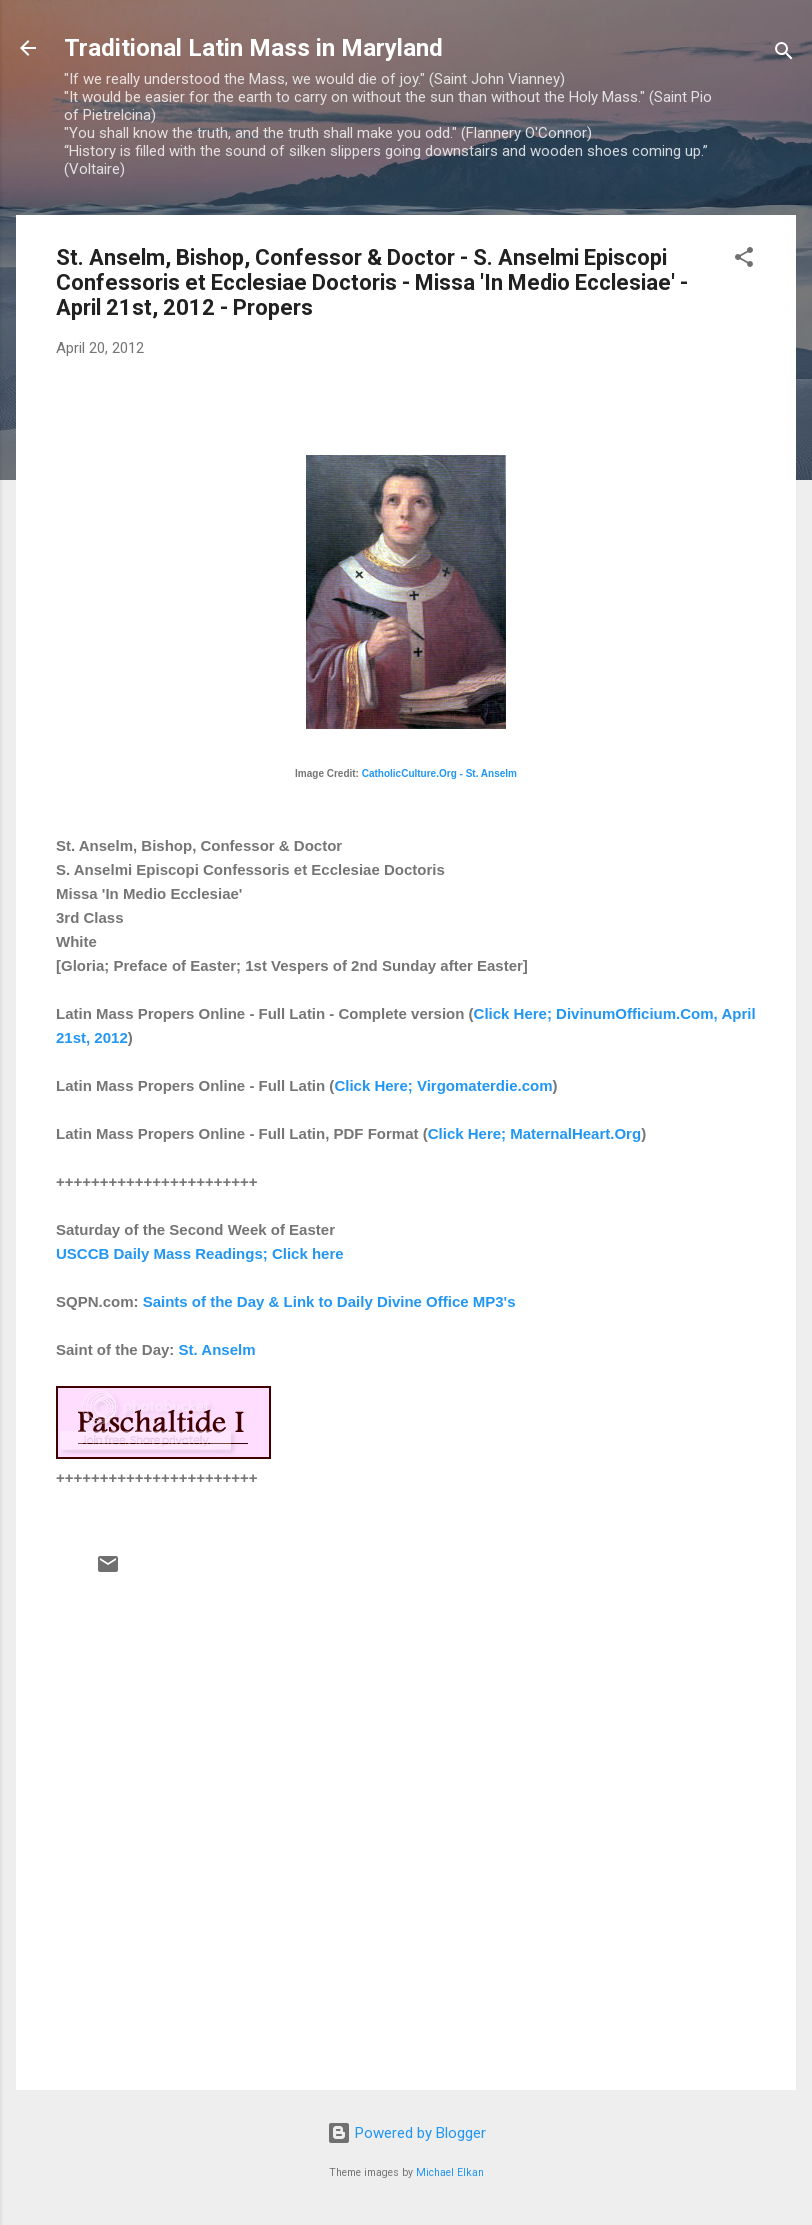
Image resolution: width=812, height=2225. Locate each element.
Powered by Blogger (406, 2133)
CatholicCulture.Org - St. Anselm (439, 773)
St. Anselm (217, 1349)
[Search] (784, 54)
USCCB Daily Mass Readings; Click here (200, 1253)
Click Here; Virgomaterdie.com (443, 1085)
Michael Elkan (450, 2172)
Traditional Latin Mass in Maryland (253, 48)
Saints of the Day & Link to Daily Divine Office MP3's (329, 1301)
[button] (744, 260)
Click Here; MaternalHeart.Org (534, 1133)
